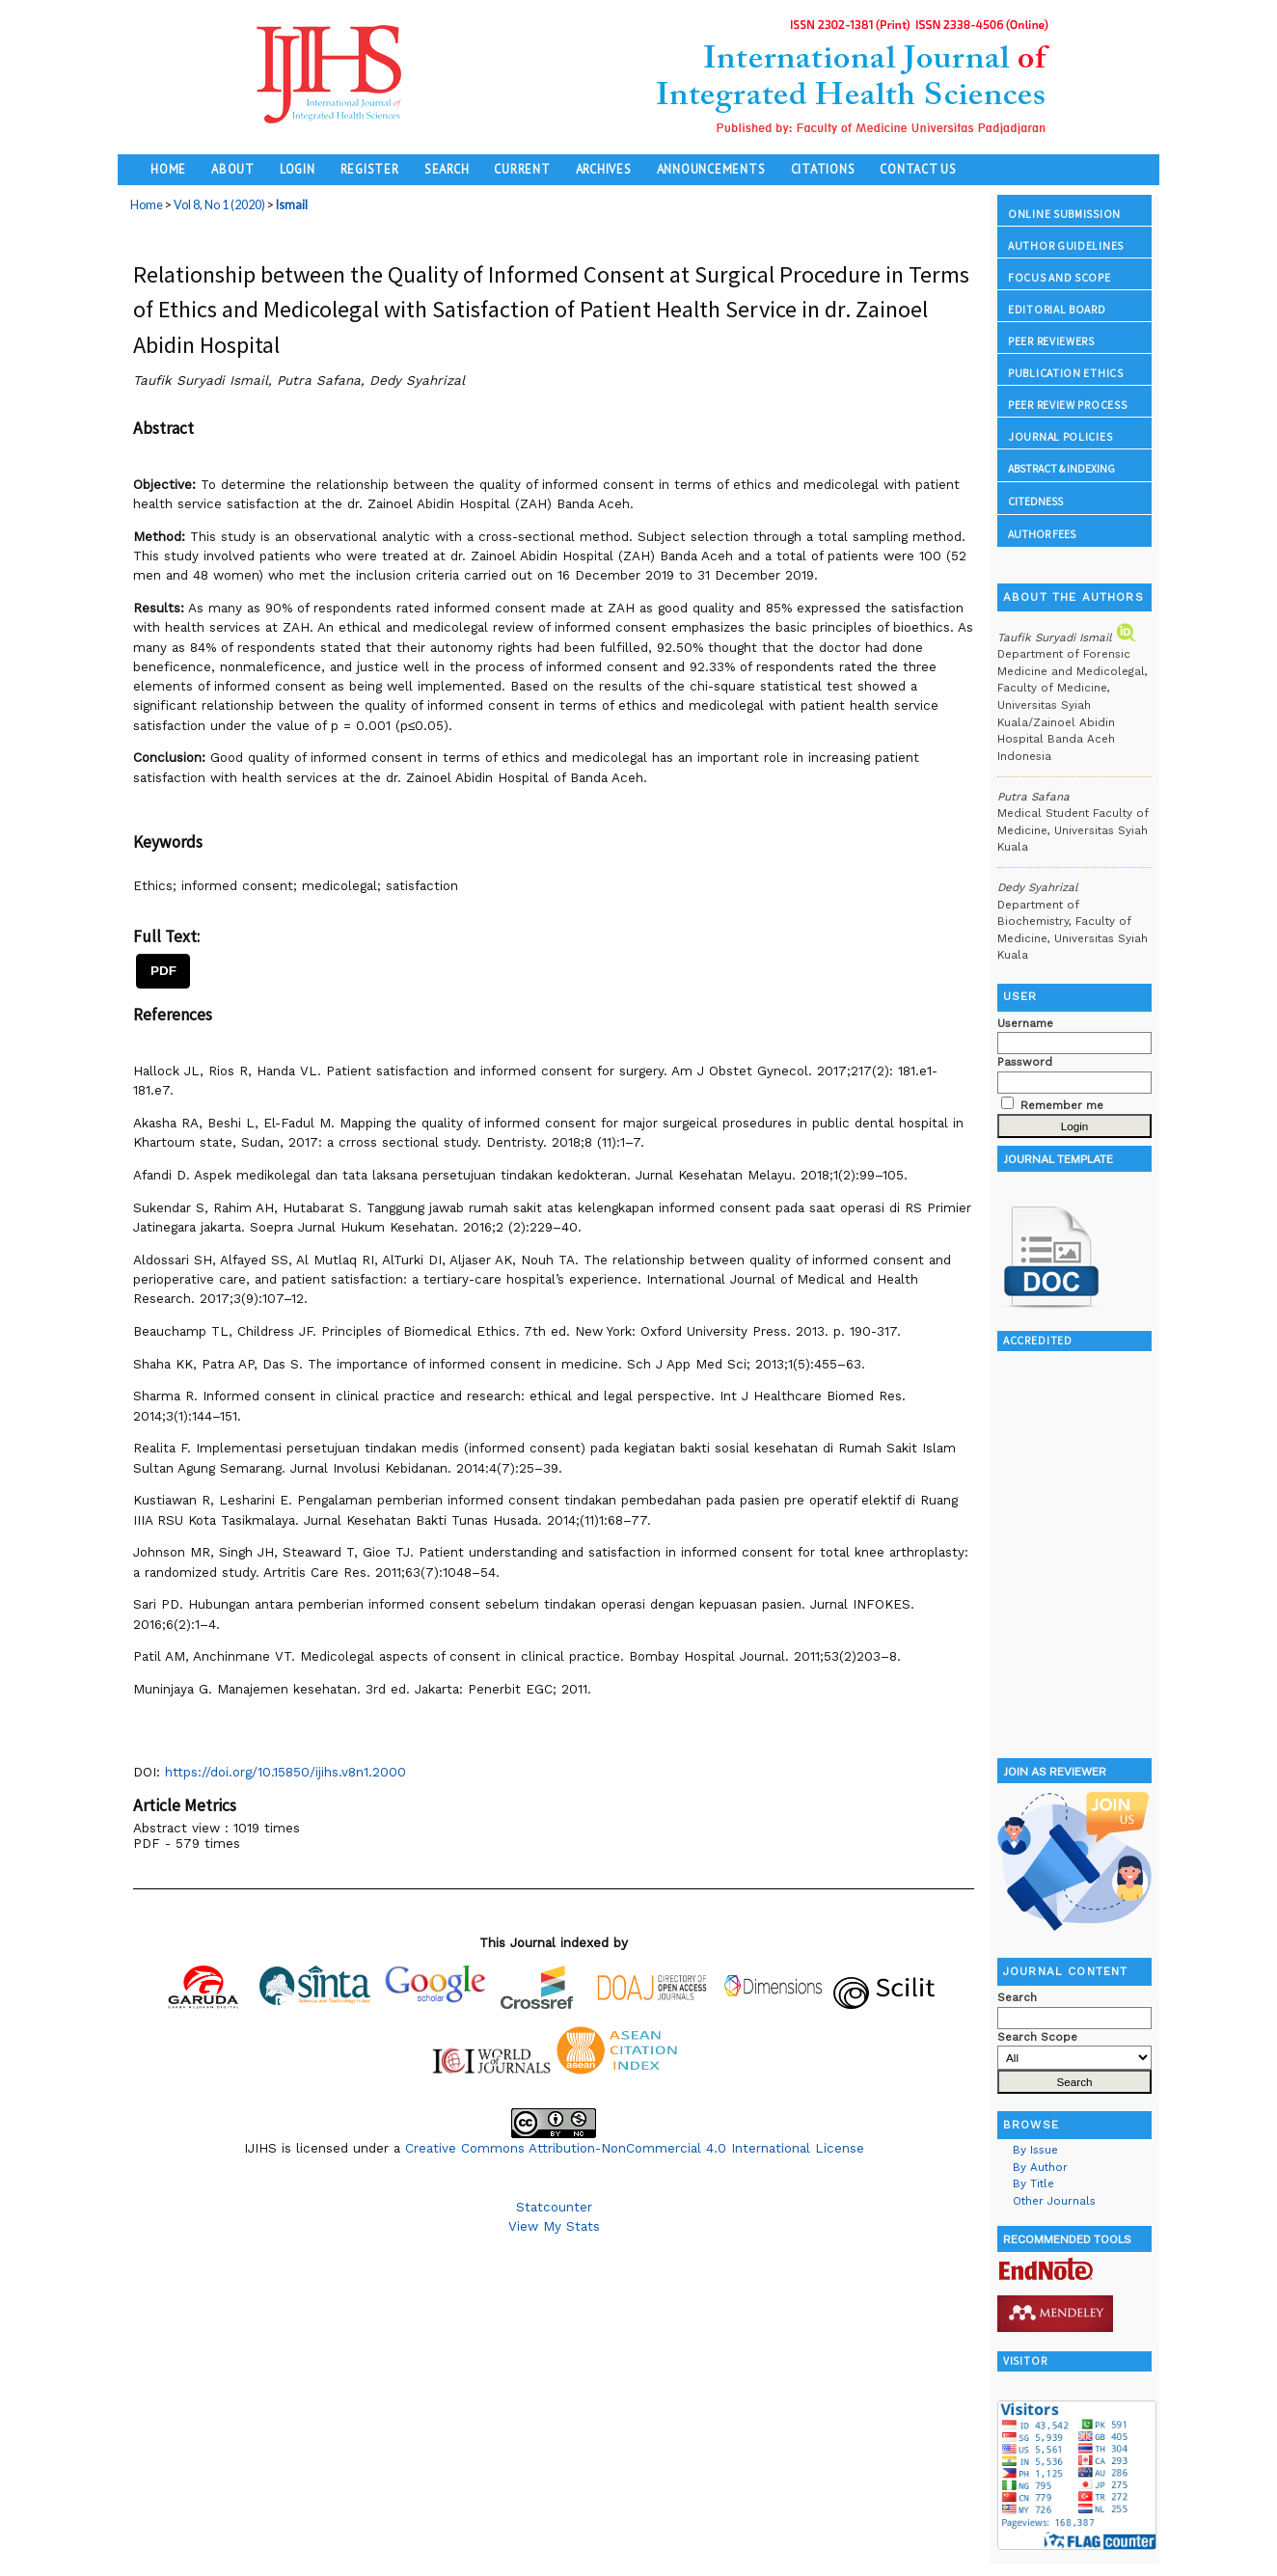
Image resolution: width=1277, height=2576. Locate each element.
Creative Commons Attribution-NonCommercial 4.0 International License (634, 2148)
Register (369, 168)
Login (297, 168)
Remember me (1061, 1105)
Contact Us (918, 168)
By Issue (1035, 2149)
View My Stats (554, 2226)
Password (1024, 1062)
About (233, 168)
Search (447, 168)
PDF (163, 970)
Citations (823, 168)
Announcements (711, 168)
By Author (1040, 2167)
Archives (604, 168)
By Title (1033, 2183)
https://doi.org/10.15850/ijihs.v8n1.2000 (285, 1771)
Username (1025, 1023)
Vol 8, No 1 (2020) (219, 205)
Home (168, 168)
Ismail (292, 205)
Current (522, 168)
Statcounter (554, 2206)
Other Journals (1054, 2201)
